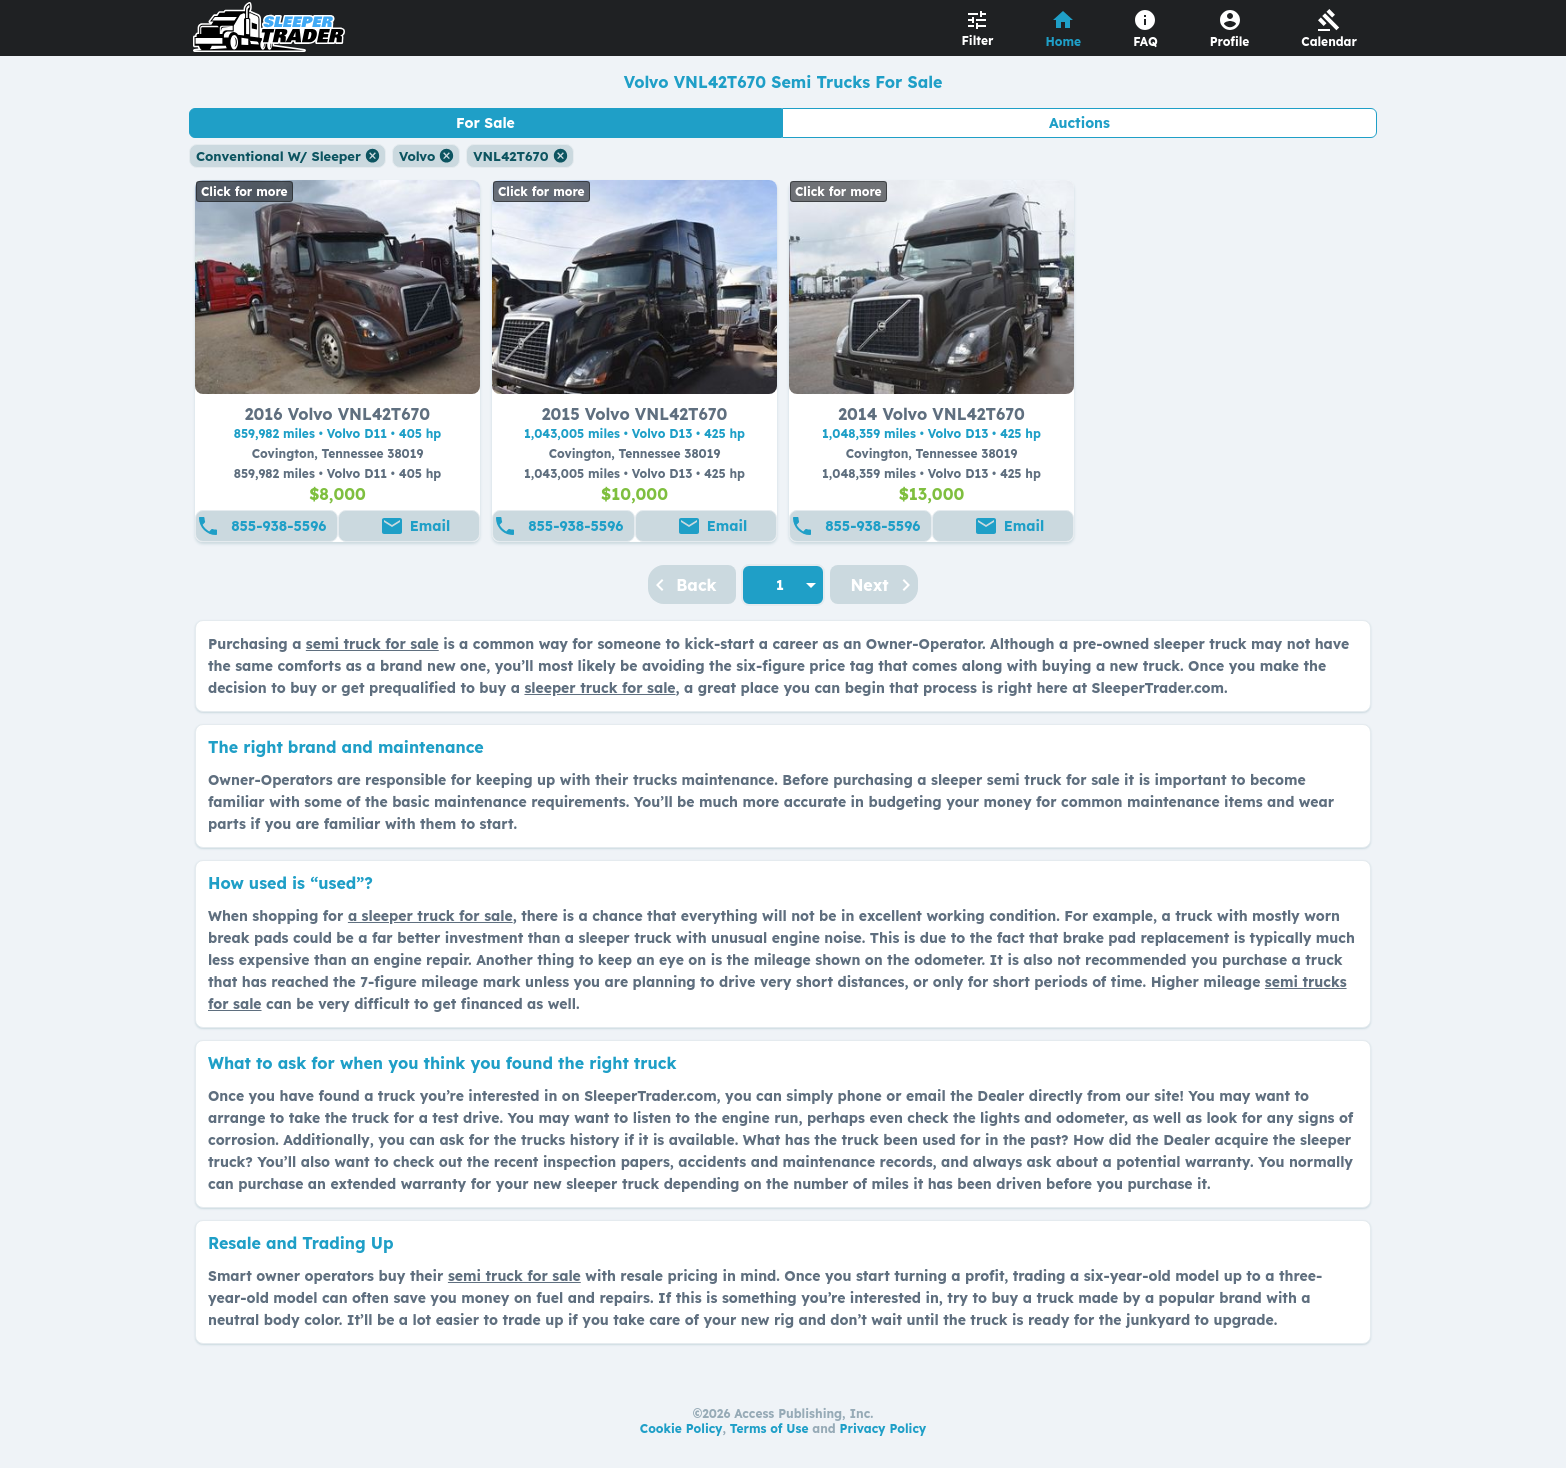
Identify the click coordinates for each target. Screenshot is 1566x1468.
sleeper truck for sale (599, 688)
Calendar (1329, 41)
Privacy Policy (883, 1428)
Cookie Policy (681, 1428)
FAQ (1145, 41)
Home (1064, 41)
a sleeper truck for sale (430, 916)
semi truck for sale (372, 644)
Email (430, 526)
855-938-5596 (278, 526)
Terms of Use (769, 1428)
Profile (1230, 41)
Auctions (1079, 123)
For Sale (485, 123)
